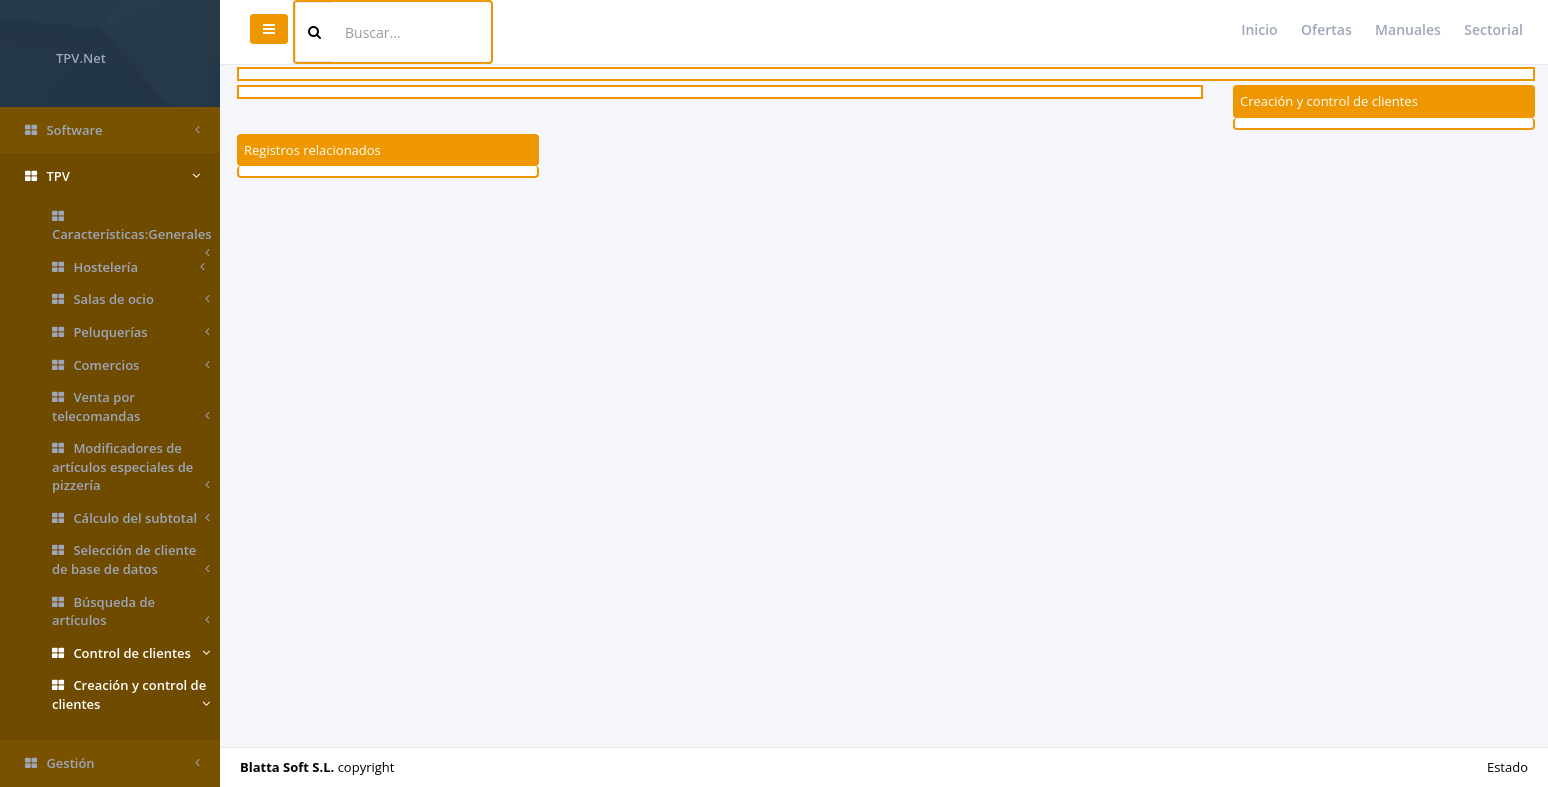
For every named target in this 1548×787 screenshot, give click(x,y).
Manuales (1408, 29)
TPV (112, 176)
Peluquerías (131, 332)
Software (112, 130)
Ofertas (1326, 29)
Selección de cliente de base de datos (131, 559)
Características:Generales (132, 230)
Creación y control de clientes (131, 694)
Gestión (112, 763)
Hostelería (128, 267)
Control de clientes (131, 653)
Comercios (131, 365)
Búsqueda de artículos (131, 611)
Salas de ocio (131, 299)
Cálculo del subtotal (131, 518)
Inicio (1259, 29)
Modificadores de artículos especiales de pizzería (131, 467)
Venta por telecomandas (131, 406)
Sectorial (1493, 29)
